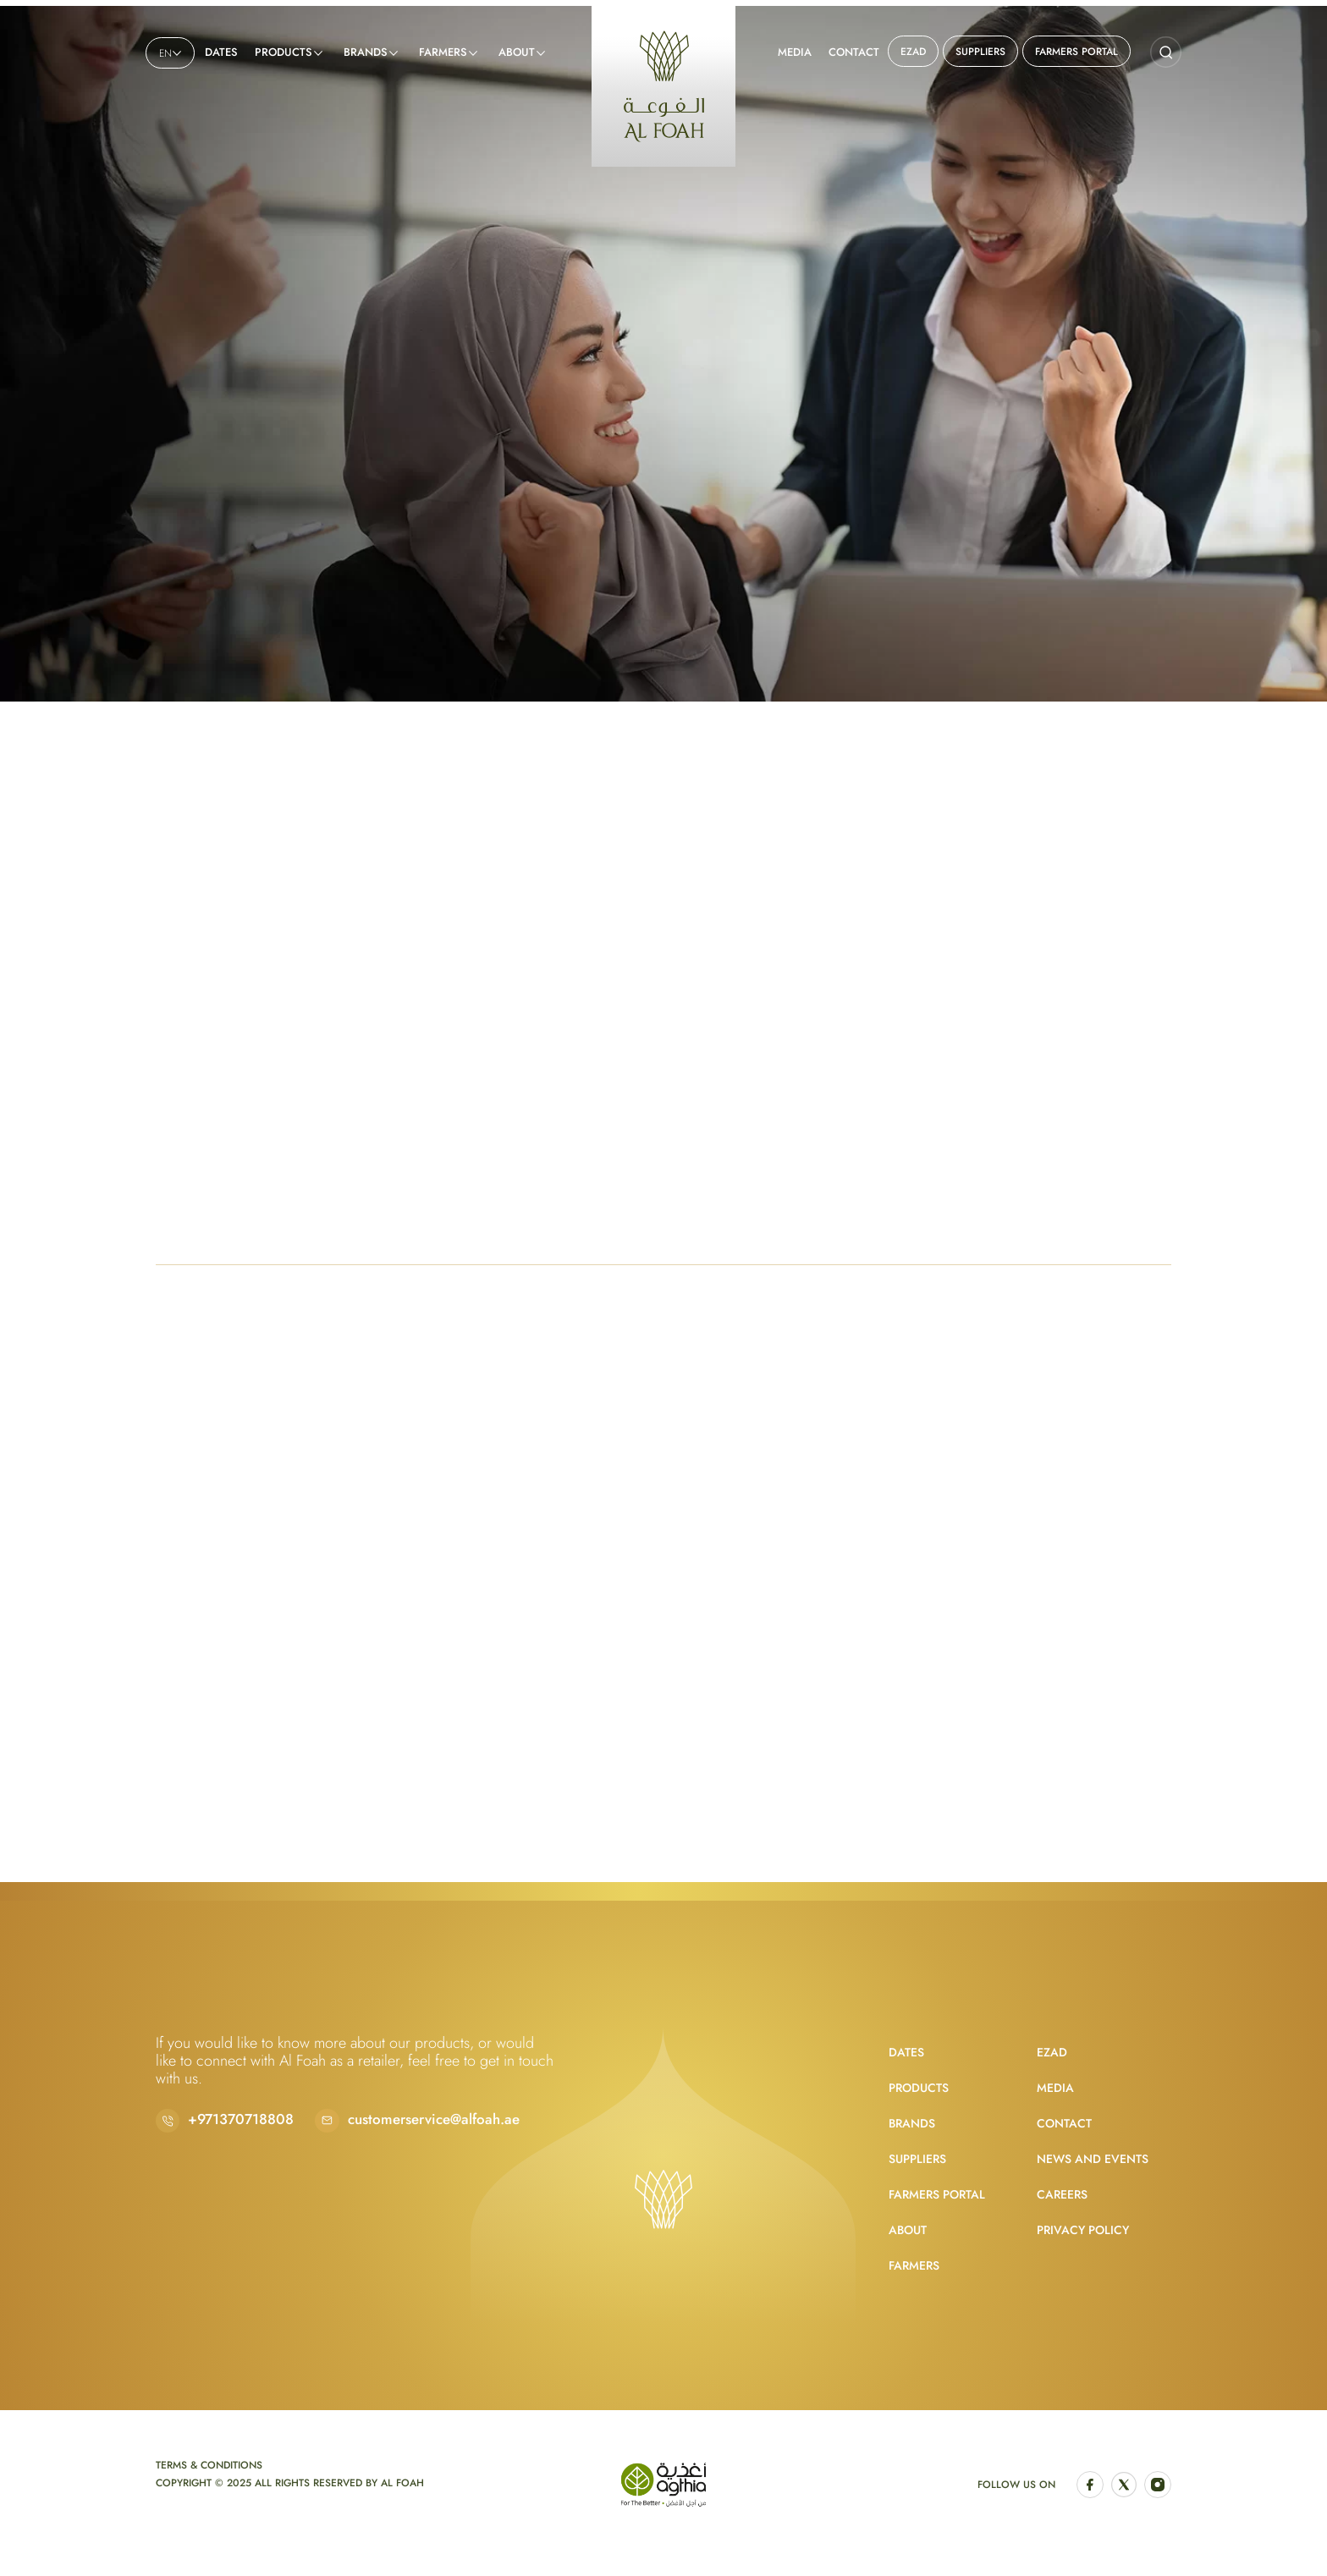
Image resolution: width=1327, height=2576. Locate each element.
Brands (366, 52)
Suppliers (980, 51)
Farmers (443, 52)
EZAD (913, 51)
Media (795, 52)
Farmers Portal (1076, 51)
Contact (854, 52)
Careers (1062, 2194)
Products (283, 52)
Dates (221, 52)
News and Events (1092, 2158)
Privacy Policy (1083, 2229)
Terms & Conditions (209, 2465)
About (516, 52)
